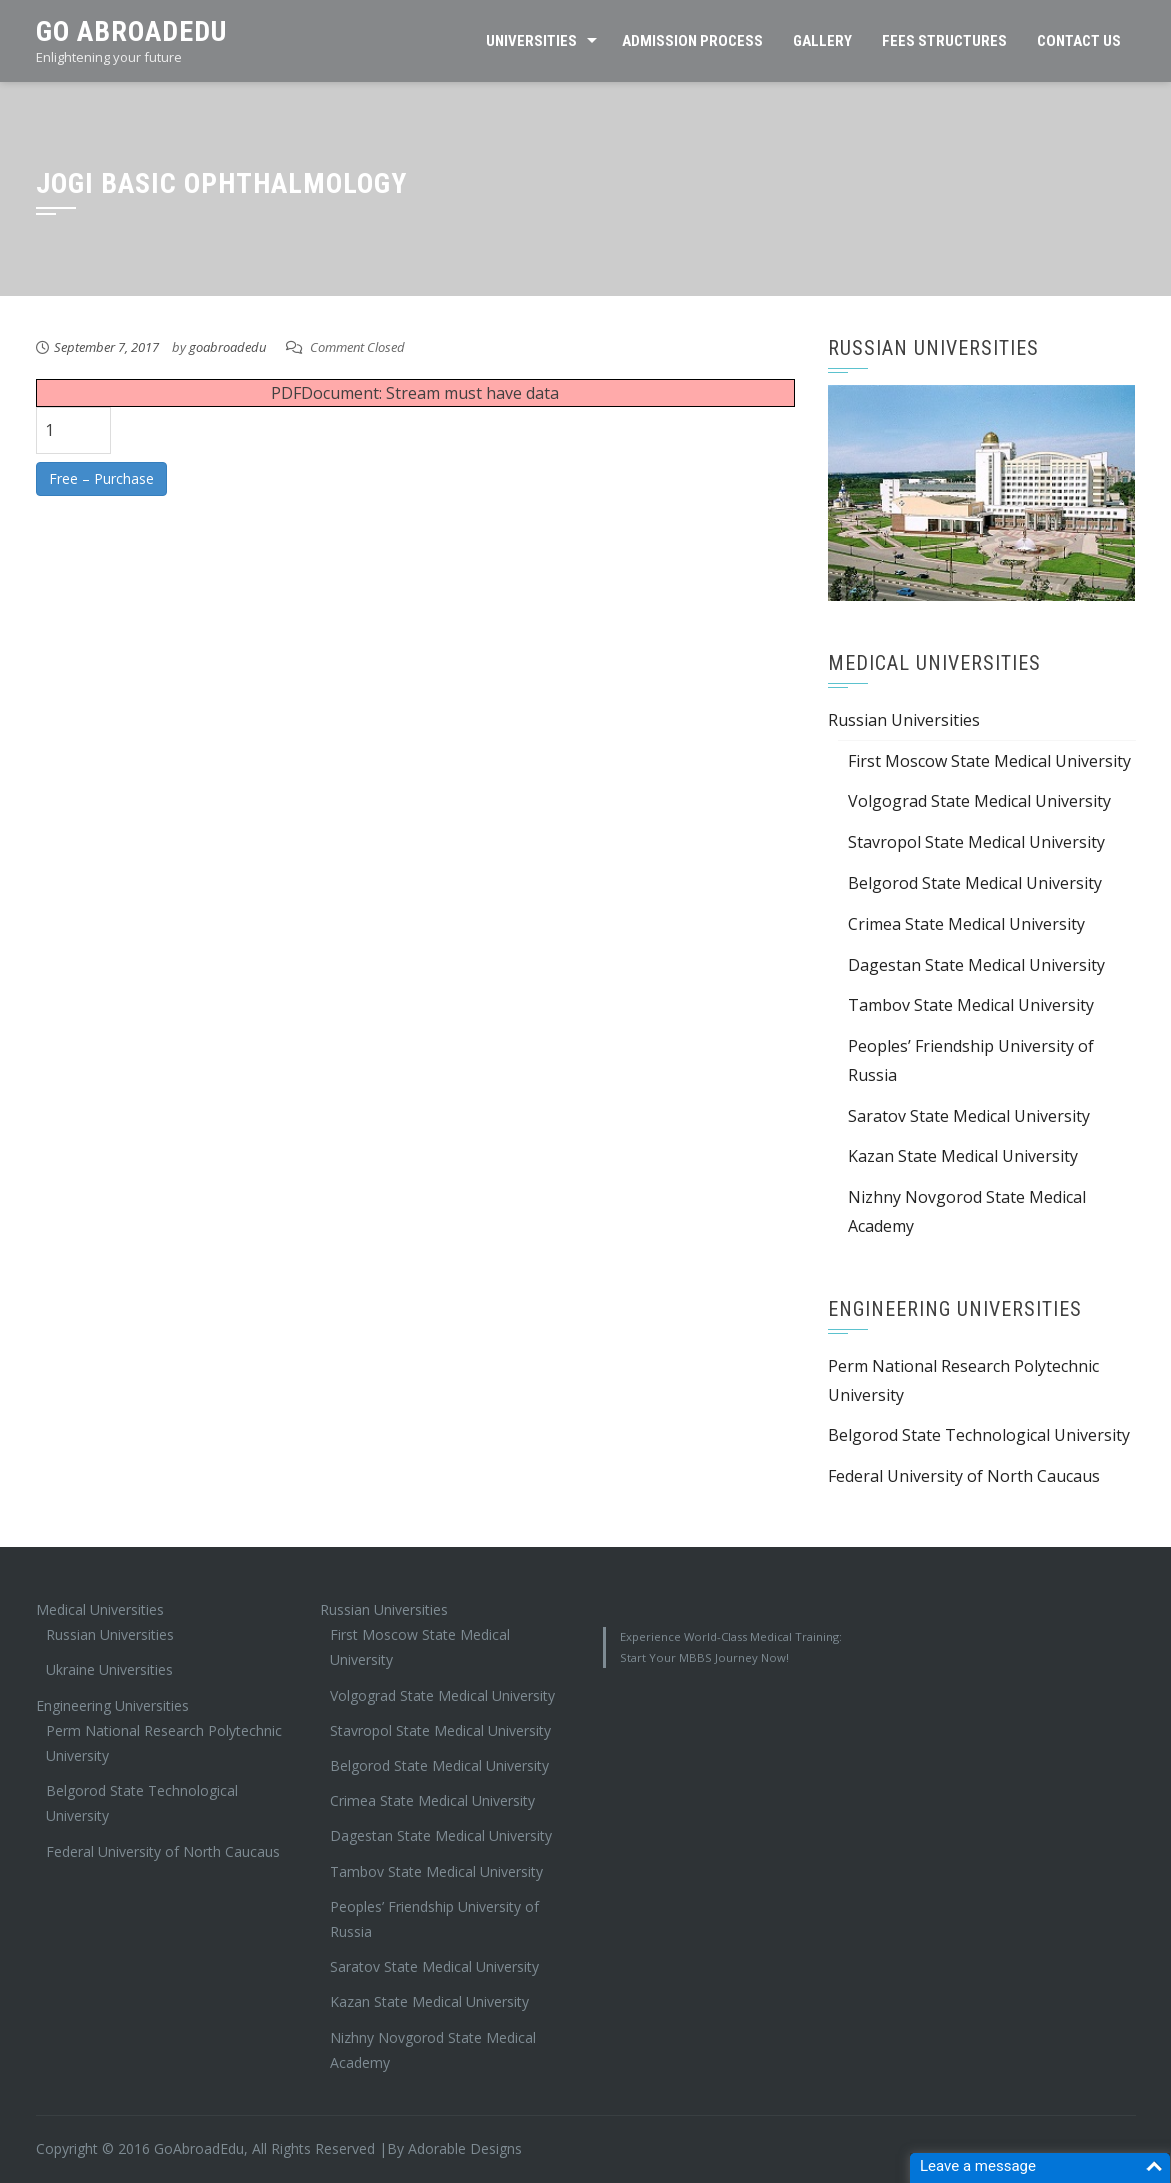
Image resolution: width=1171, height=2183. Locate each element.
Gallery (822, 41)
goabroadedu (227, 347)
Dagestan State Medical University (976, 965)
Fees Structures (944, 41)
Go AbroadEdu (131, 31)
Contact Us (1079, 41)
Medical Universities (100, 1609)
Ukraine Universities (109, 1669)
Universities (531, 41)
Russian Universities (904, 720)
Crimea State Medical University (966, 924)
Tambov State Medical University (971, 1005)
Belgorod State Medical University (975, 883)
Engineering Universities (112, 1705)
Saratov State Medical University (969, 1116)
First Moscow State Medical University (989, 761)
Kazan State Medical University (963, 1156)
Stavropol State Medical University (976, 842)
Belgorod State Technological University (979, 1435)
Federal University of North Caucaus (964, 1476)
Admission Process (692, 41)
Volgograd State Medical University (979, 801)
